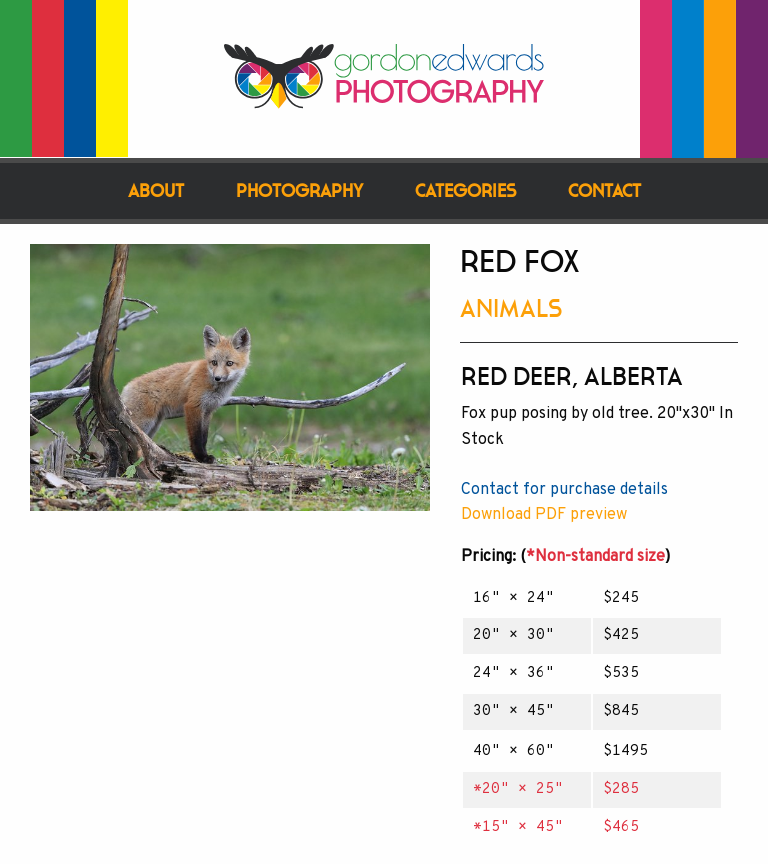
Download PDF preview (544, 515)
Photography (299, 191)
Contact (604, 191)
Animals (511, 308)
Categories (465, 191)
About (156, 191)
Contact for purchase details (564, 490)
